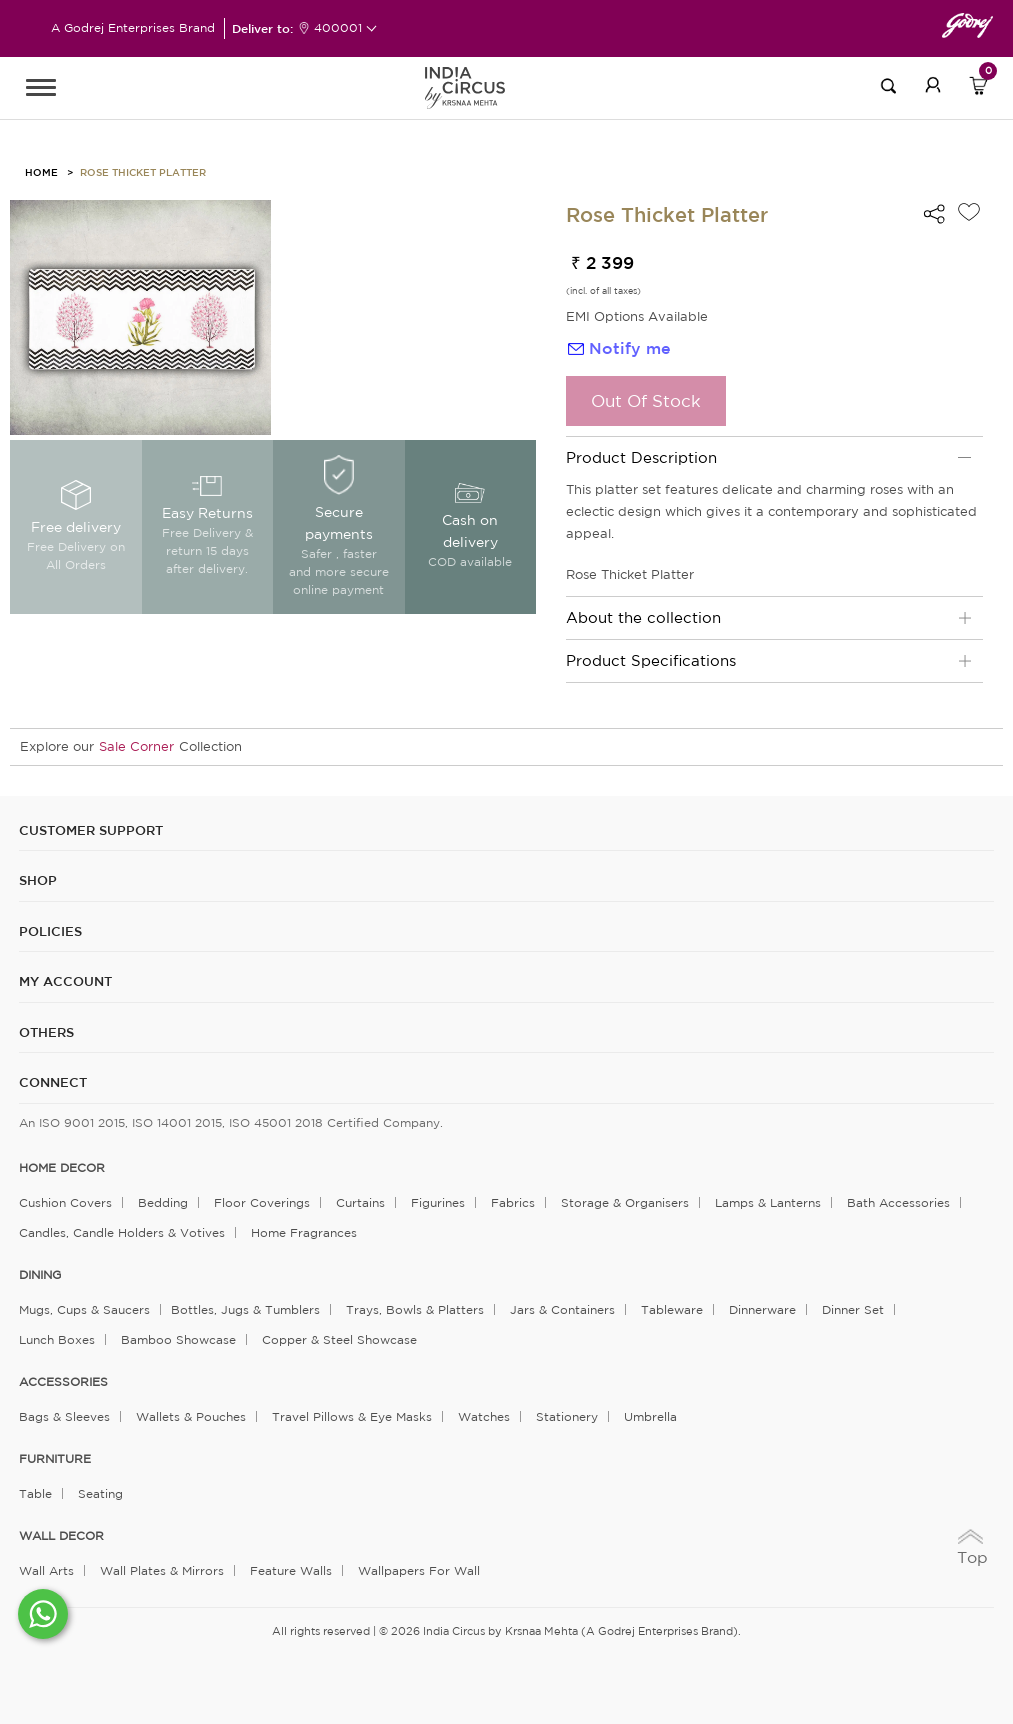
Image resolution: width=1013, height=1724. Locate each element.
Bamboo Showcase (178, 1339)
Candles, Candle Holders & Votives (122, 1232)
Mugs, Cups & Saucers (84, 1309)
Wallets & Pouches (191, 1416)
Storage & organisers (625, 1202)
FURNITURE (55, 1459)
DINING (40, 1275)
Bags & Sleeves (64, 1416)
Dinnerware (762, 1309)
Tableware (672, 1309)
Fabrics (513, 1202)
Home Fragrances (304, 1232)
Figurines (438, 1202)
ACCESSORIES (63, 1382)
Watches (484, 1416)
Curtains (360, 1202)
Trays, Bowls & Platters (415, 1309)
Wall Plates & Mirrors (162, 1570)
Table (35, 1493)
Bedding (163, 1202)
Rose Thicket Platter (143, 172)
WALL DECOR (61, 1536)
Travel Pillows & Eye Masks (352, 1416)
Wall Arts (46, 1570)
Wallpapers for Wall (419, 1570)
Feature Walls (291, 1570)
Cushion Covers (65, 1202)
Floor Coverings (262, 1202)
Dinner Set (853, 1309)
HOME (41, 172)
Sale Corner (136, 746)
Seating (100, 1493)
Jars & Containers (562, 1309)
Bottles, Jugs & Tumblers (245, 1309)
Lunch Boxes (57, 1339)
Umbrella (650, 1416)
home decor (62, 1168)
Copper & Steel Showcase (339, 1339)
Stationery (567, 1416)
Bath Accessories (898, 1202)
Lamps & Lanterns (768, 1202)
